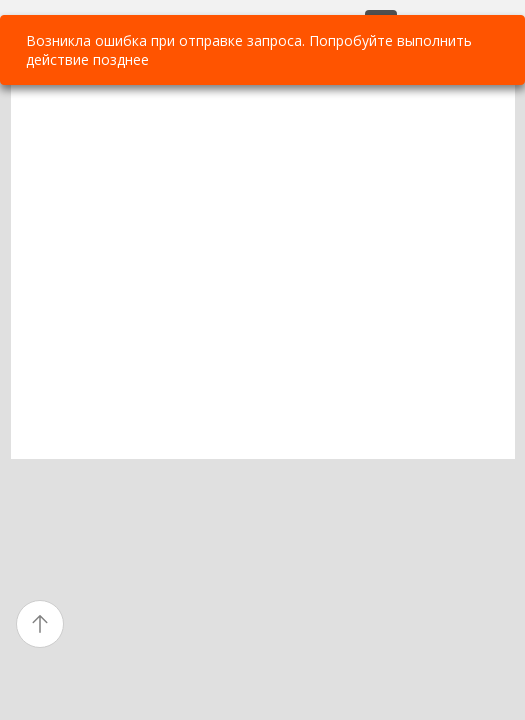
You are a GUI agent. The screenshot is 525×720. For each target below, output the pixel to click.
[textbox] (263, 271)
